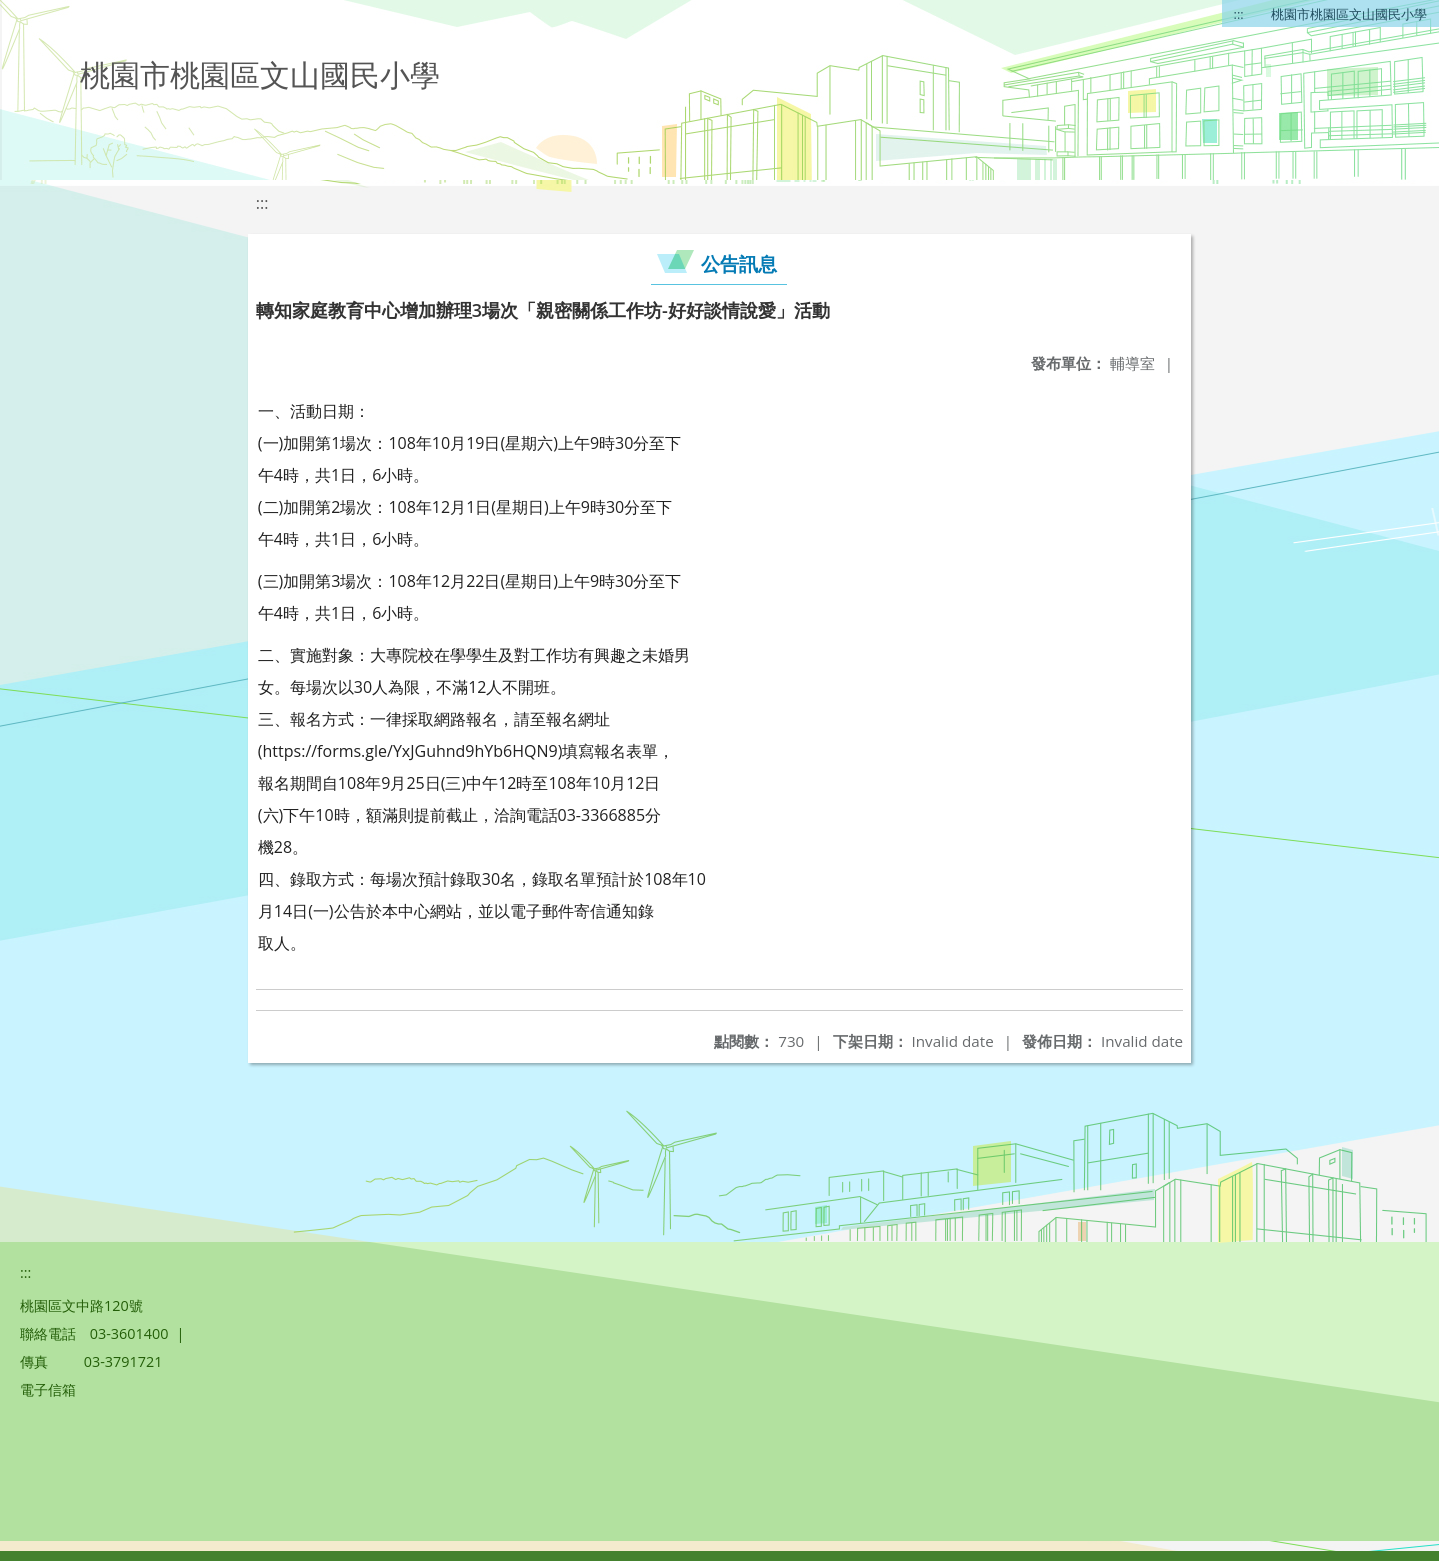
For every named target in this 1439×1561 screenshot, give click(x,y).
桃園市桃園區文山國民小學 (1349, 14)
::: (1239, 14)
